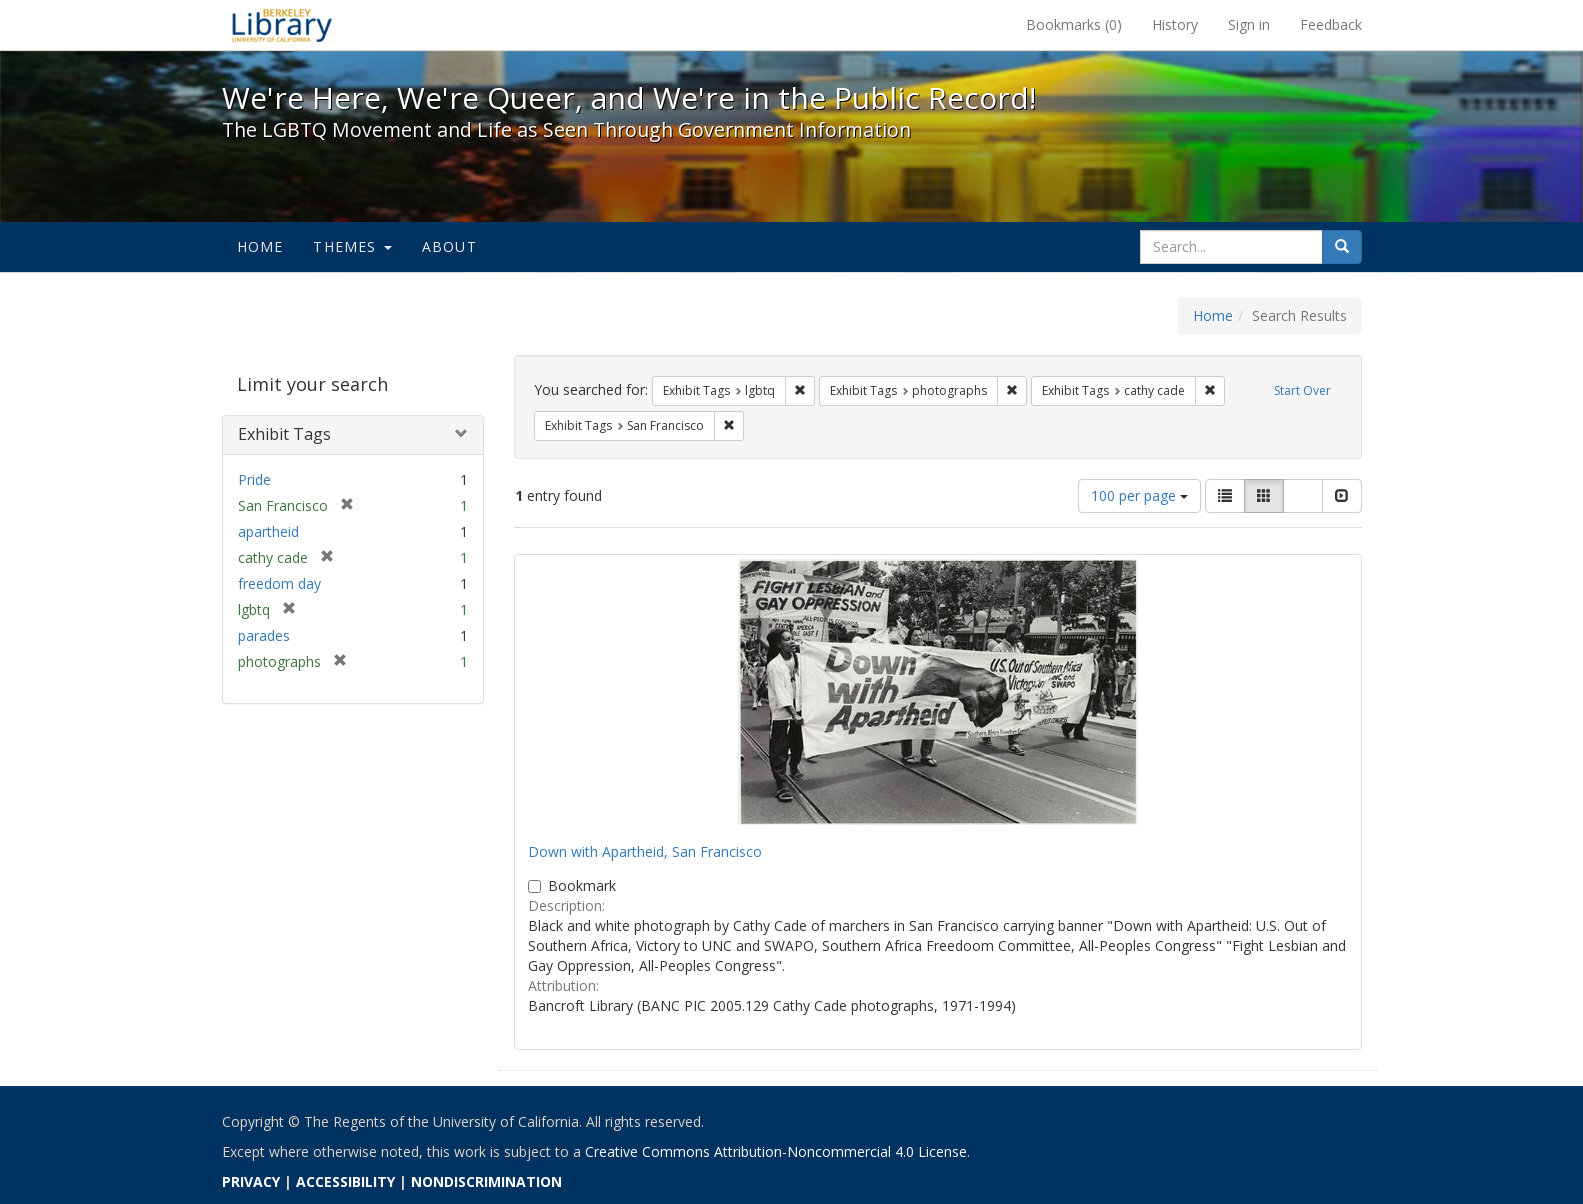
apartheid (268, 531)
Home (260, 246)
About (449, 246)
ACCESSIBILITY (345, 1181)
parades (264, 635)
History (1175, 24)
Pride (254, 479)
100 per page (1139, 495)
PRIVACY (251, 1181)
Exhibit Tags (284, 434)
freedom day (279, 583)
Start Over (1302, 390)
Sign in (1249, 24)
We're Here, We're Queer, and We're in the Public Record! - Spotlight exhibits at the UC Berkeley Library (282, 25)
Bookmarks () (1074, 24)
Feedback (1331, 24)
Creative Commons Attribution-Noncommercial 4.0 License (776, 1151)
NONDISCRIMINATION (486, 1181)
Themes (352, 246)
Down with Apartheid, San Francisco (645, 851)
